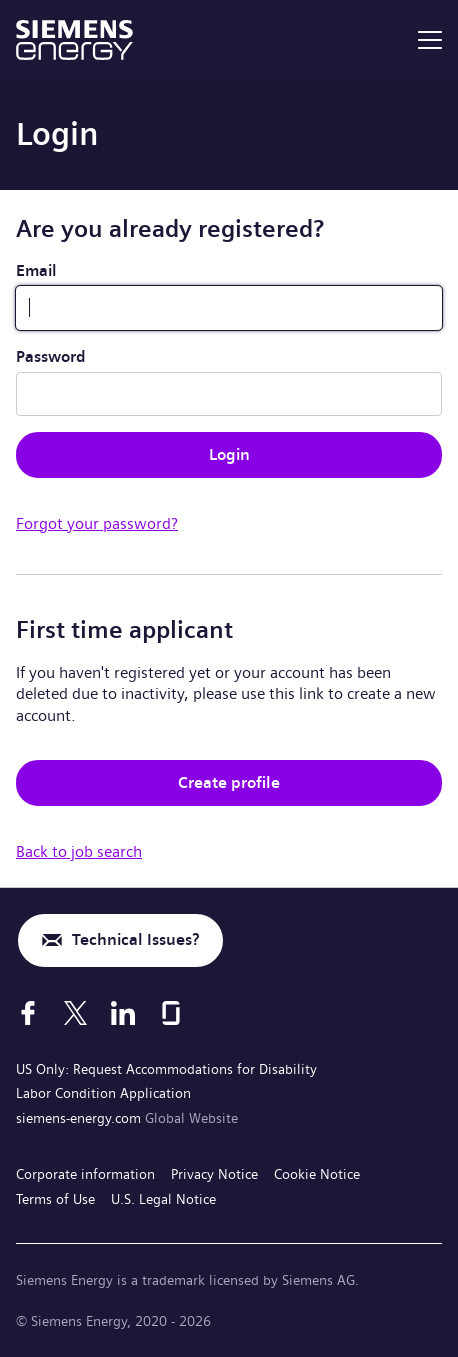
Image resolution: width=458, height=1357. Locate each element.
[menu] (430, 40)
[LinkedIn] (123, 1013)
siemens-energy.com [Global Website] (80, 1118)
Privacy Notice (214, 1174)
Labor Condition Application (103, 1093)
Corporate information (85, 1174)
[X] (75, 1013)
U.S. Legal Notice (163, 1199)
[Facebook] (28, 1013)
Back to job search (79, 851)
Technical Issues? (135, 939)
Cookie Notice (317, 1174)
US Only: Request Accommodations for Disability (166, 1069)
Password (51, 356)
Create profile (229, 782)
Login (229, 454)
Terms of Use (55, 1199)
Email (36, 270)
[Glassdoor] (171, 1013)
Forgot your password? (97, 523)
